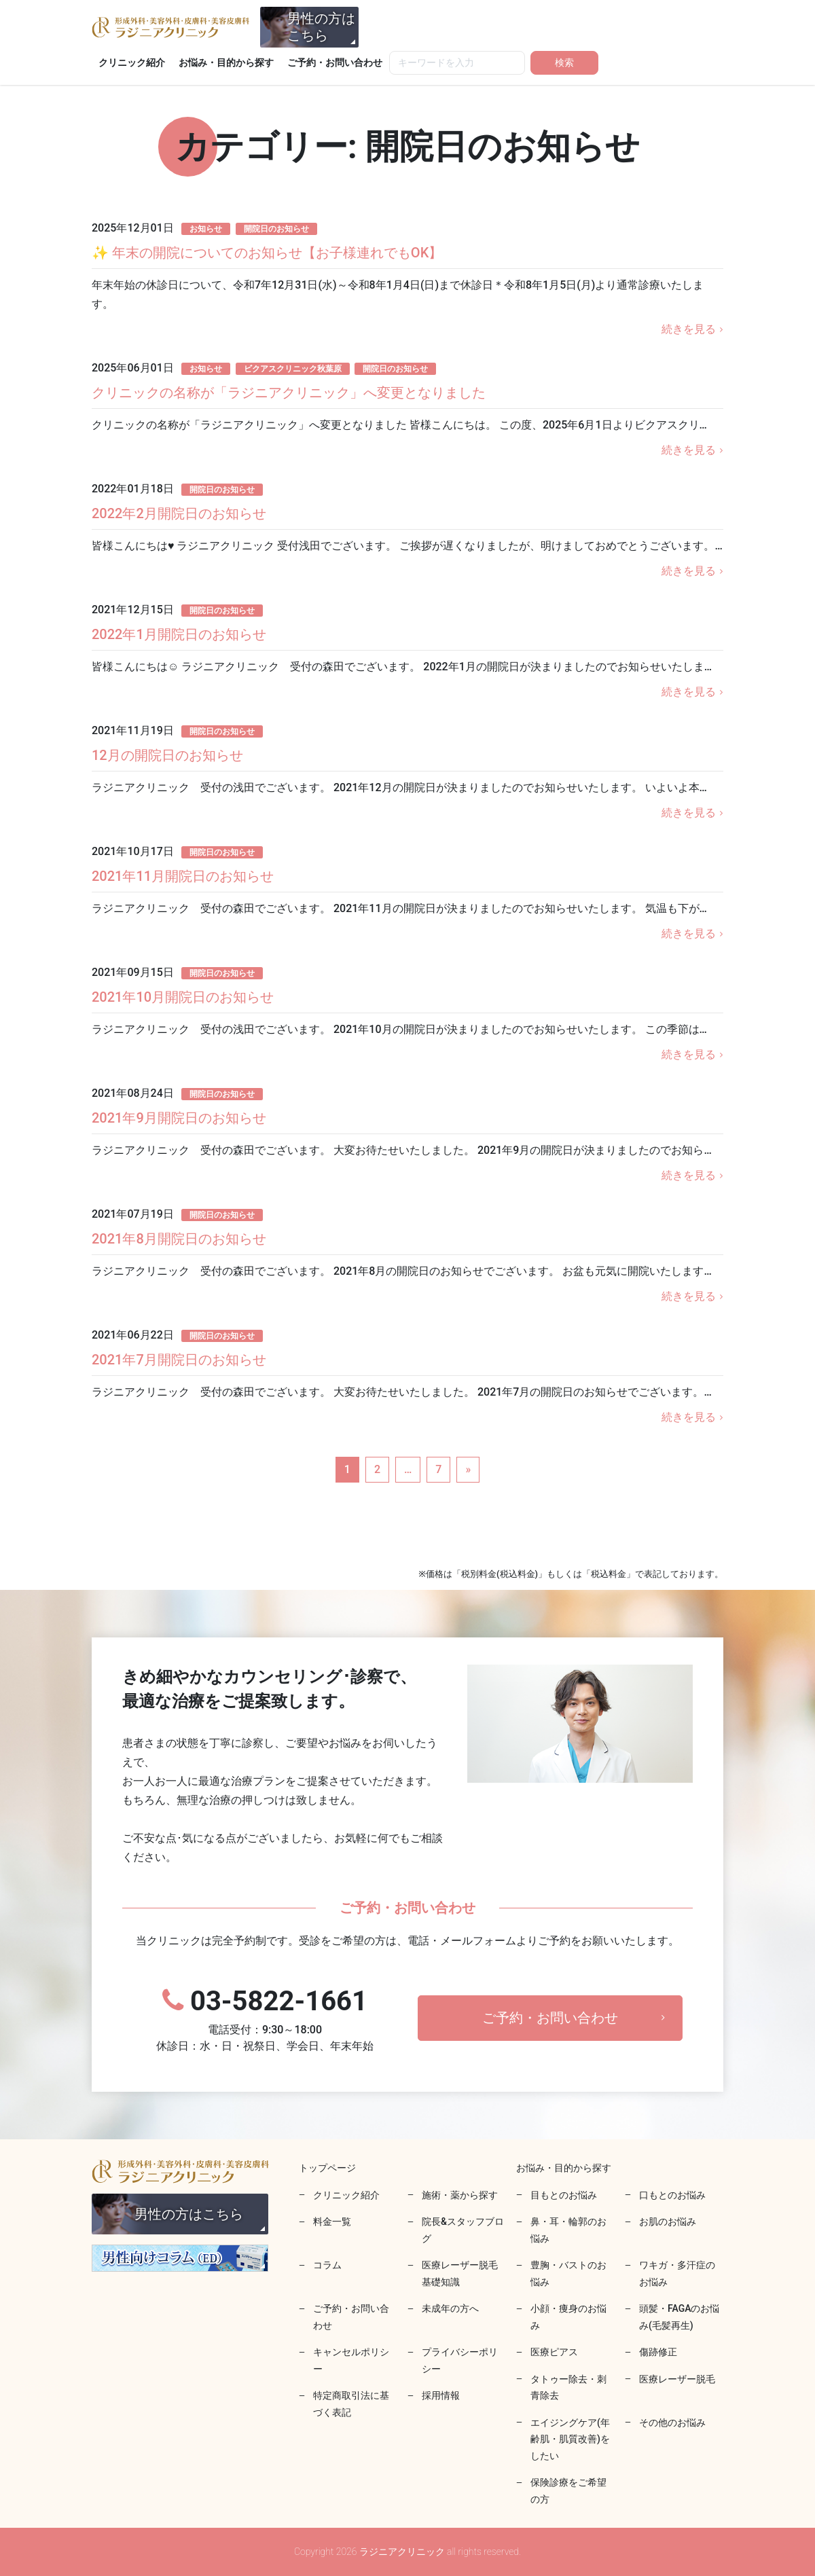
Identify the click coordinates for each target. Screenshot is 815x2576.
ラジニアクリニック (170, 26)
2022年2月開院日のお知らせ (179, 513)
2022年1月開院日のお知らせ (179, 634)
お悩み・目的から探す (226, 62)
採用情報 (441, 2395)
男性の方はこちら (321, 26)
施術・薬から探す (460, 2195)
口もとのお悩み (672, 2195)
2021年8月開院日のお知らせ (179, 1239)
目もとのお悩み (563, 2195)
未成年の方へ (450, 2308)
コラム (327, 2265)
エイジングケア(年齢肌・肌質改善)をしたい (570, 2439)
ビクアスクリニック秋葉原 (293, 369)
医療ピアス (554, 2351)
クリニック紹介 (131, 62)
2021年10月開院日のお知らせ (183, 997)
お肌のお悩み (667, 2221)
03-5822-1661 (264, 2019)
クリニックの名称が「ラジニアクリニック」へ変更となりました (289, 392)
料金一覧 (332, 2221)
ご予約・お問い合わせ (334, 62)
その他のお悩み (672, 2422)
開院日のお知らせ (276, 229)
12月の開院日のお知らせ (167, 755)
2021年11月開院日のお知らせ (183, 876)
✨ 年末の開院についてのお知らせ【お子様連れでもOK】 (267, 252)
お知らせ (205, 229)
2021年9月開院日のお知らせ (179, 1118)
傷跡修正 (658, 2351)
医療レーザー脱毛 (677, 2379)
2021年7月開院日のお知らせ (179, 1360)
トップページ (327, 2167)
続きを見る (689, 329)
